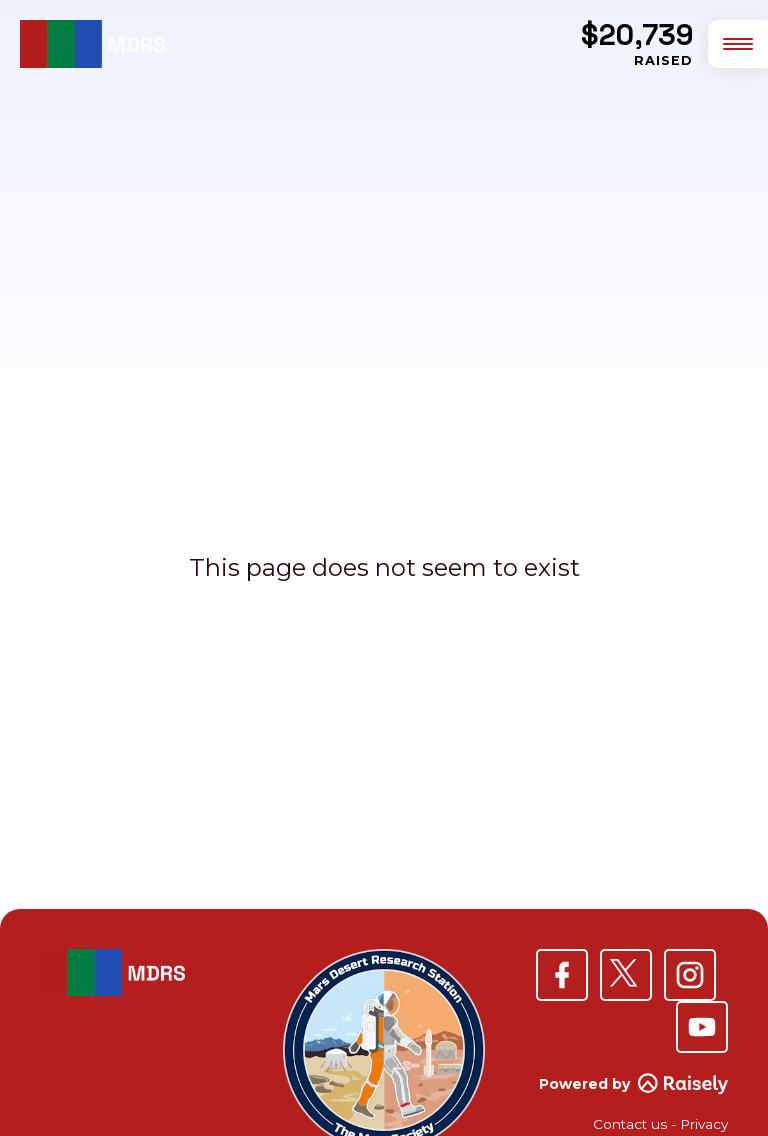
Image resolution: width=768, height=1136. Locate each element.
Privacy (704, 1124)
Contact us (630, 1124)
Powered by (633, 1084)
